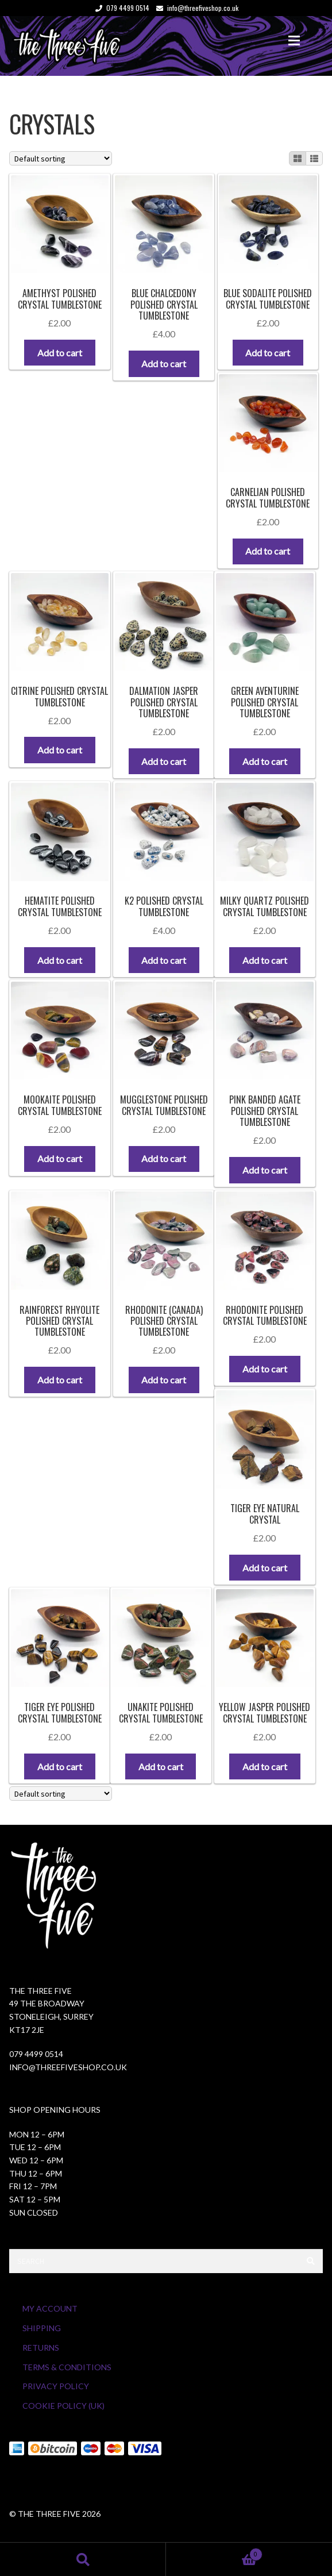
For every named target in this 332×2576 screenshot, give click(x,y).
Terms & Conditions (66, 2367)
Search (83, 2559)
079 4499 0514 (120, 8)
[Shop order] (60, 158)
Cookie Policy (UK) (63, 2405)
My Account (50, 2308)
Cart (214, 2552)
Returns (40, 2347)
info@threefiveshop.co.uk (195, 8)
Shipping (41, 2328)
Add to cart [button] (59, 352)
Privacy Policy (55, 2386)
